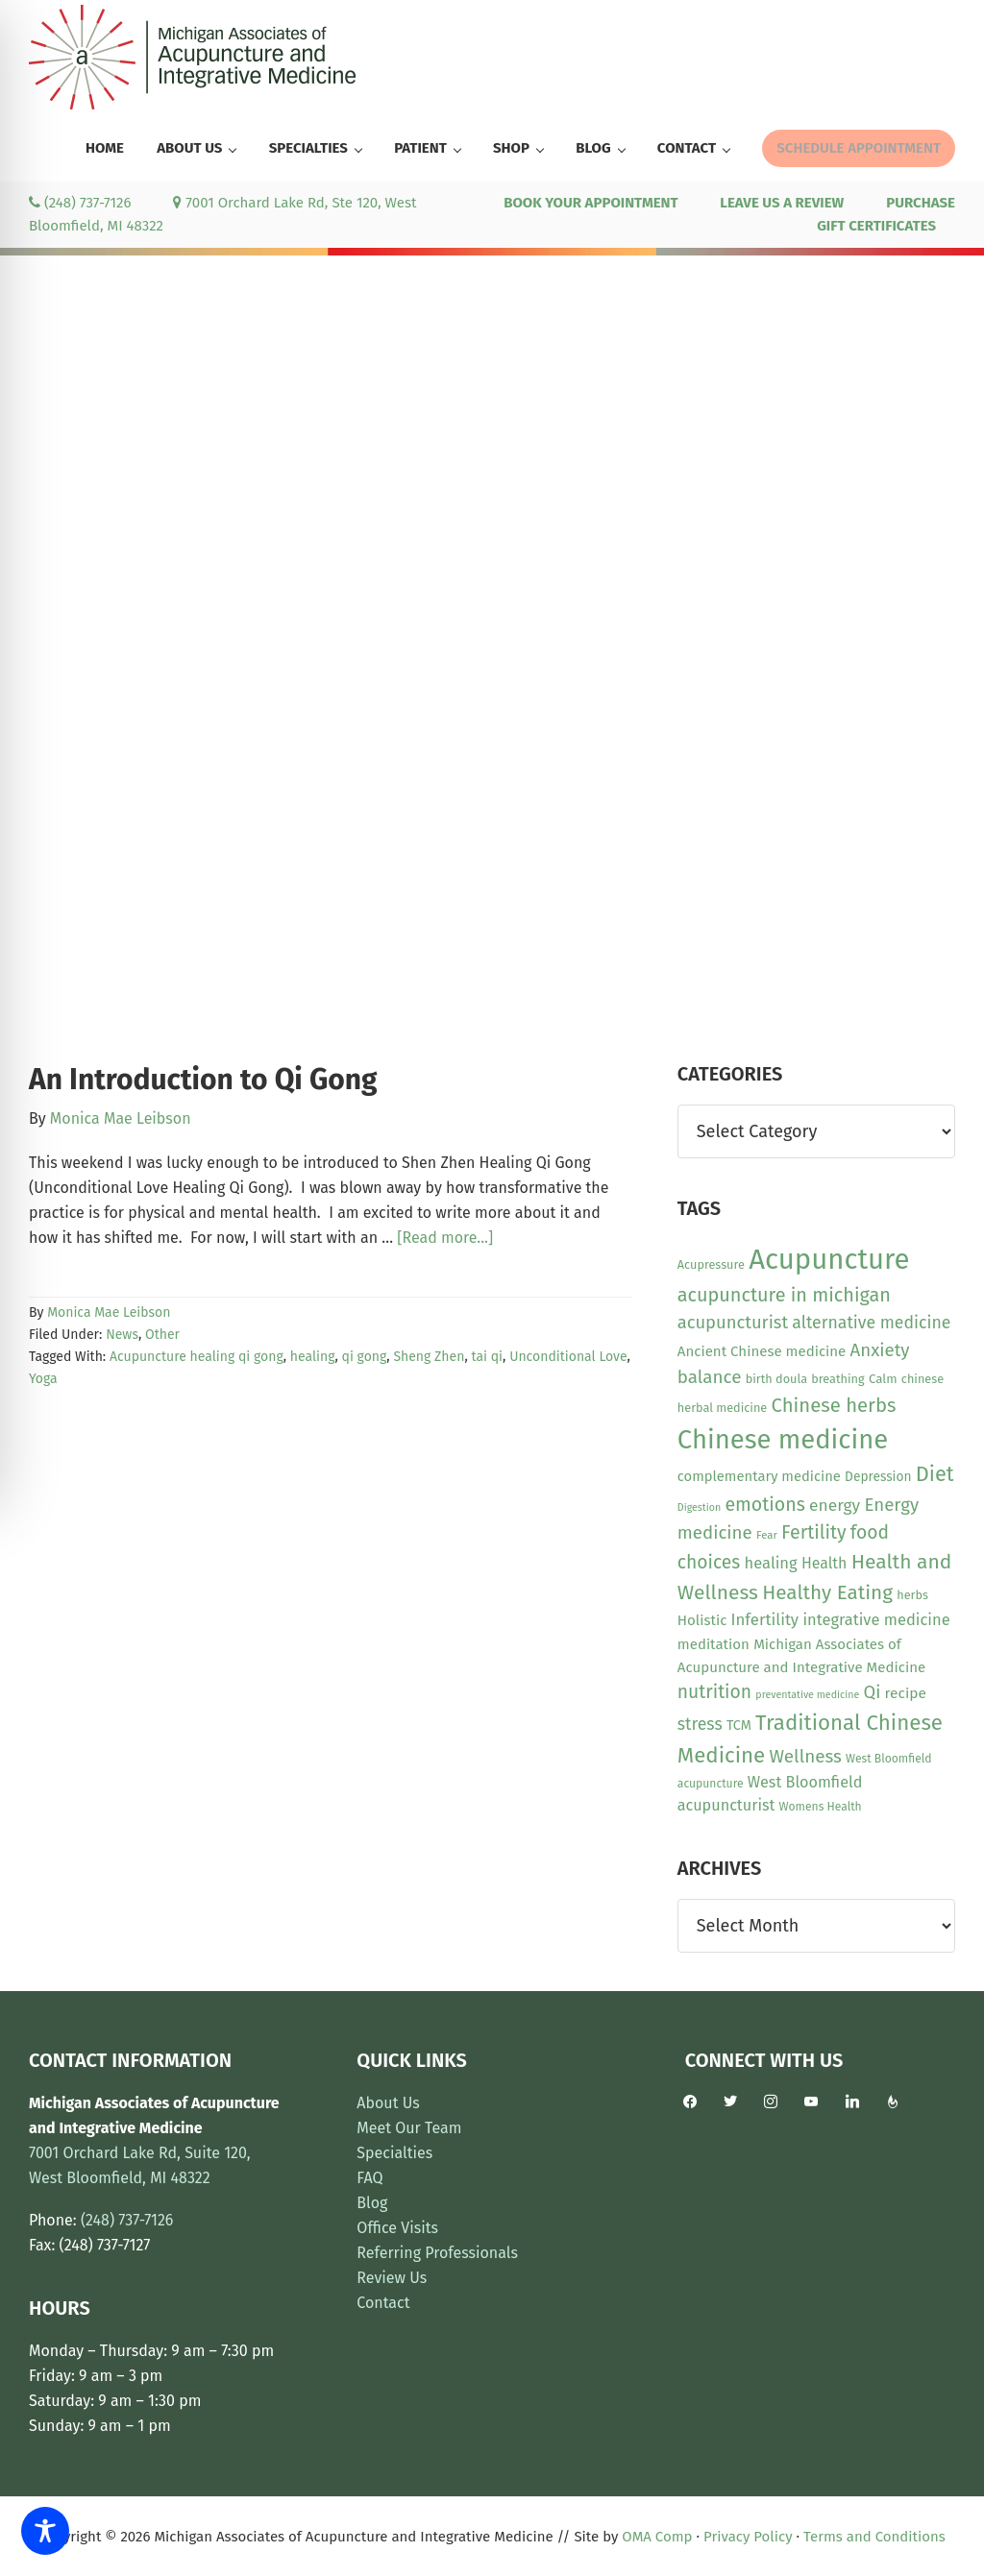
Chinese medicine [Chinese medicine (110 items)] (782, 1439)
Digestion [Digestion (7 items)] (699, 1507)
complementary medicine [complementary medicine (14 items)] (759, 1476)
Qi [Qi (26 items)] (871, 1692)
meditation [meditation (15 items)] (713, 1644)
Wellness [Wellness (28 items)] (805, 1756)
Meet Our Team (409, 2128)
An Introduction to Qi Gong (203, 1079)
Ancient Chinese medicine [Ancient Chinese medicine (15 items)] (762, 1351)
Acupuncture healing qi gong (196, 1357)
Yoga (43, 1379)
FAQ (369, 2178)
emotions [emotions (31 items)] (764, 1505)
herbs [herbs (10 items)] (912, 1595)
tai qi (487, 1357)
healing (312, 1357)
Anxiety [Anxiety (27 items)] (880, 1350)
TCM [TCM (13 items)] (738, 1725)
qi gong (364, 1357)
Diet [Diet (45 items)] (935, 1474)
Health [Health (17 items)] (824, 1563)
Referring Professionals (437, 2253)
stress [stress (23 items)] (700, 1724)
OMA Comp (657, 2536)
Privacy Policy (747, 2536)
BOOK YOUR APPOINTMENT (590, 202)
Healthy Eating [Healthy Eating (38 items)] (827, 1592)
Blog (372, 2203)
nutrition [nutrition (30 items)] (714, 1692)
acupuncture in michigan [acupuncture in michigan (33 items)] (784, 1294)
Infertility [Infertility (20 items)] (765, 1619)
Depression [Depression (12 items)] (878, 1477)
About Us (388, 2103)
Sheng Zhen (428, 1357)
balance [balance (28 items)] (709, 1377)
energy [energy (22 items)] (834, 1505)
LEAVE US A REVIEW (782, 202)
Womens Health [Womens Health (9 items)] (820, 1806)
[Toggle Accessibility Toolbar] (45, 2531)
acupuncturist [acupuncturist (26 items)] (732, 1322)
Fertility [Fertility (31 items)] (814, 1532)
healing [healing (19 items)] (771, 1563)
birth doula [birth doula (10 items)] (776, 1379)
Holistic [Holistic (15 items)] (702, 1620)
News (122, 1334)
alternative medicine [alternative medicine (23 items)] (871, 1322)
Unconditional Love (568, 1357)
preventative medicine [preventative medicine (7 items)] (807, 1695)
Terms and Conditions (874, 2536)
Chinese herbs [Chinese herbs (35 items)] (834, 1405)
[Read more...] (445, 1238)
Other (162, 1334)
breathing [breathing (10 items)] (837, 1379)
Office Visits (397, 2228)
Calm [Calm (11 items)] (883, 1379)
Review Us (392, 2278)
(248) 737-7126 (80, 202)
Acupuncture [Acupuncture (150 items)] (829, 1259)
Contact (383, 2303)
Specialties (394, 2153)
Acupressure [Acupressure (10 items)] (711, 1264)
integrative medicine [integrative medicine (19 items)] (875, 1620)
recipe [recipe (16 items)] (905, 1693)
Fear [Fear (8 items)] (766, 1535)
